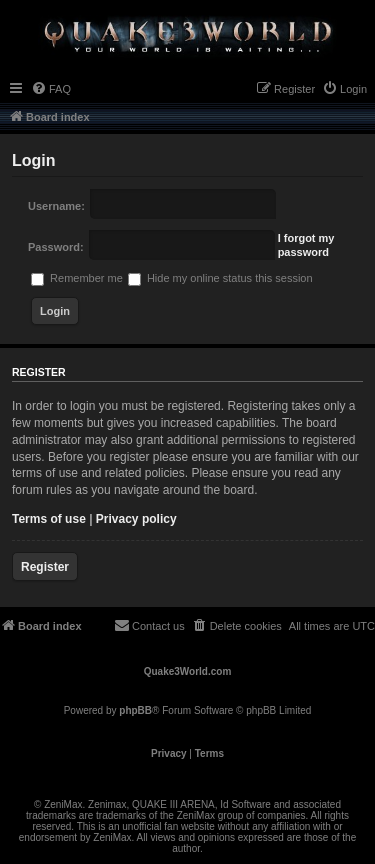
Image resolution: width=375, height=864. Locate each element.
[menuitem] (51, 89)
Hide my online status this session (220, 278)
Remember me (77, 278)
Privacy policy (136, 519)
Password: (56, 247)
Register (45, 567)
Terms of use (49, 519)
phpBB (135, 710)
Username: (56, 206)
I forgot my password (306, 245)
